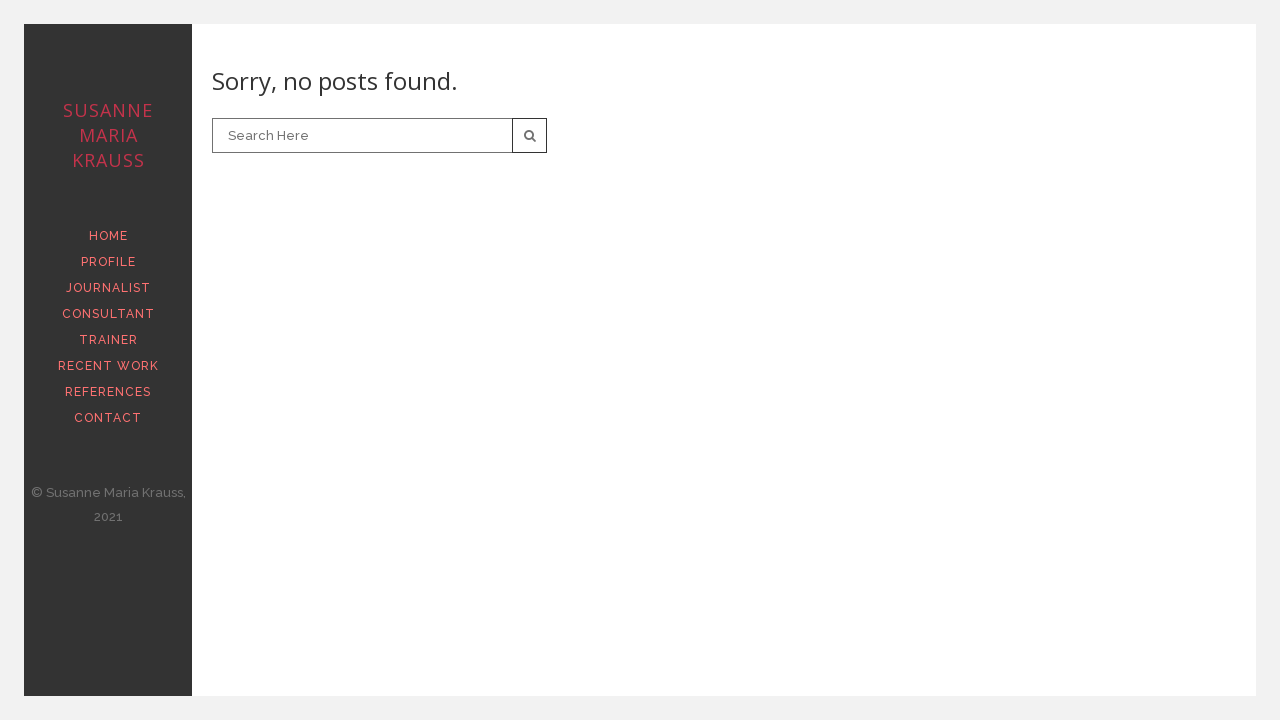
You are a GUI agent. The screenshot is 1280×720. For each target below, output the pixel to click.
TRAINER (108, 340)
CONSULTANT (108, 314)
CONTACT (108, 418)
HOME (108, 236)
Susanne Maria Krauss (108, 135)
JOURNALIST (108, 288)
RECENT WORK (108, 366)
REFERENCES (108, 392)
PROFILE (108, 262)
